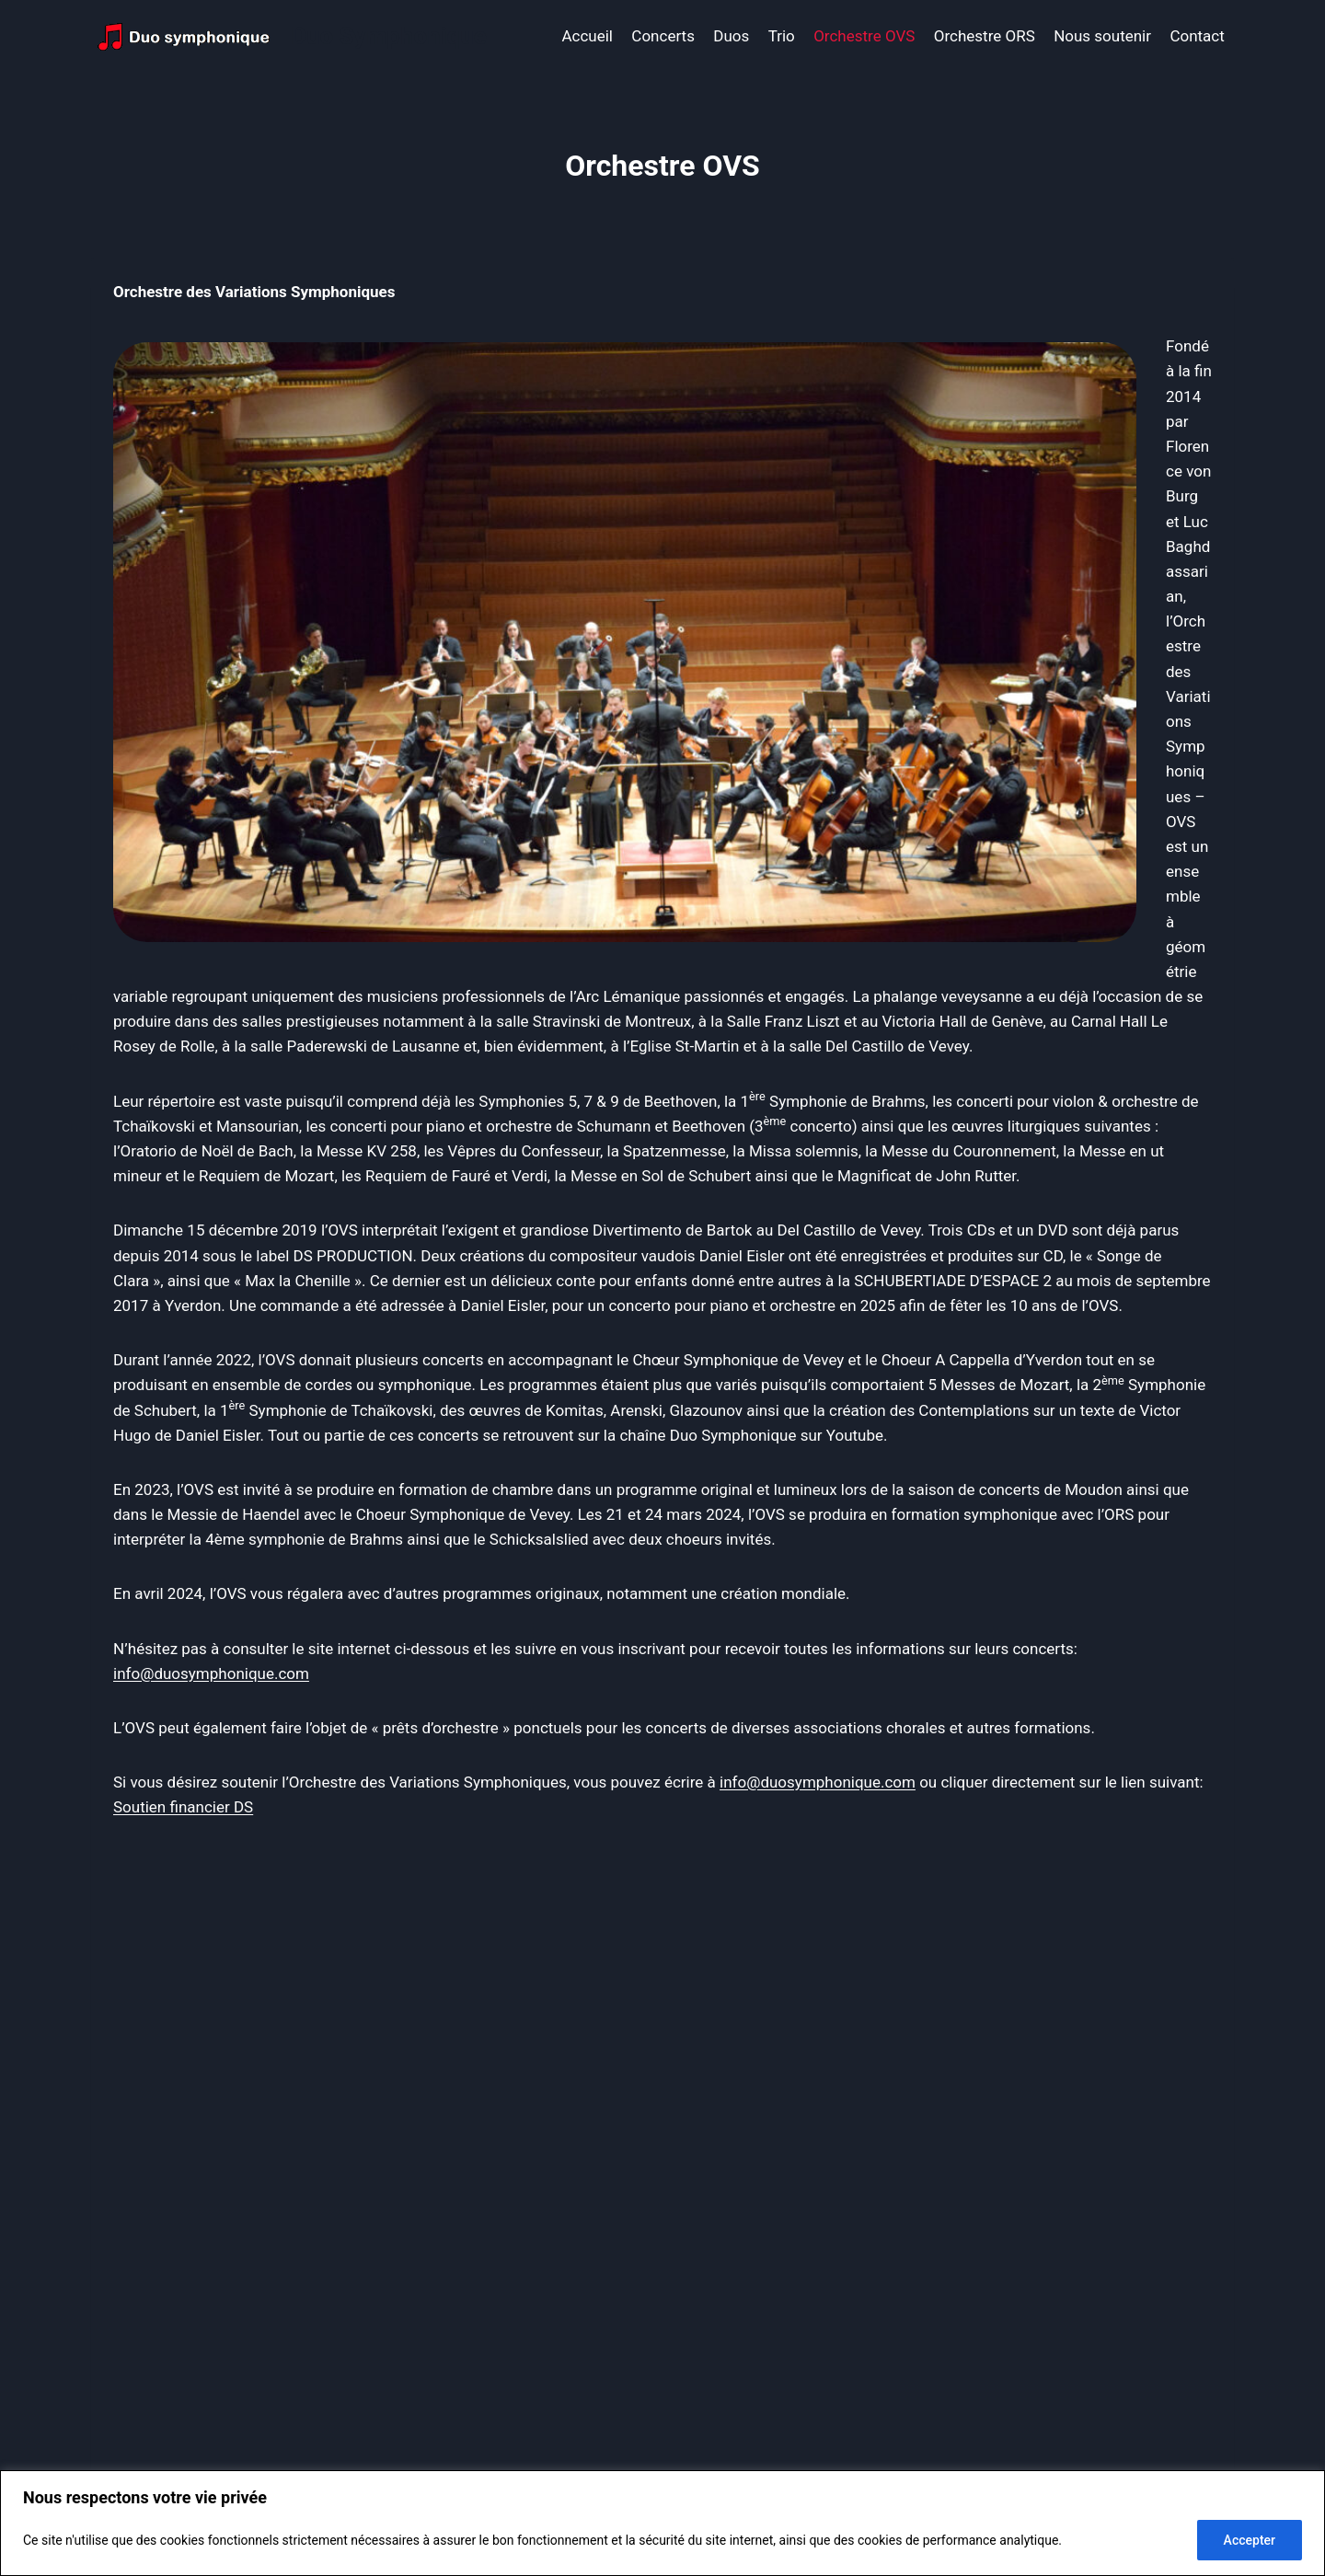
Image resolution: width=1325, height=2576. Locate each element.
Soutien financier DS (183, 1807)
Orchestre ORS (984, 36)
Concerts (663, 36)
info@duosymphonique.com (211, 1673)
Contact (1196, 36)
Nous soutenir (1102, 36)
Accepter (1249, 2540)
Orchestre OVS (864, 36)
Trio (781, 36)
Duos (731, 36)
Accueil (587, 36)
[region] (662, 2523)
